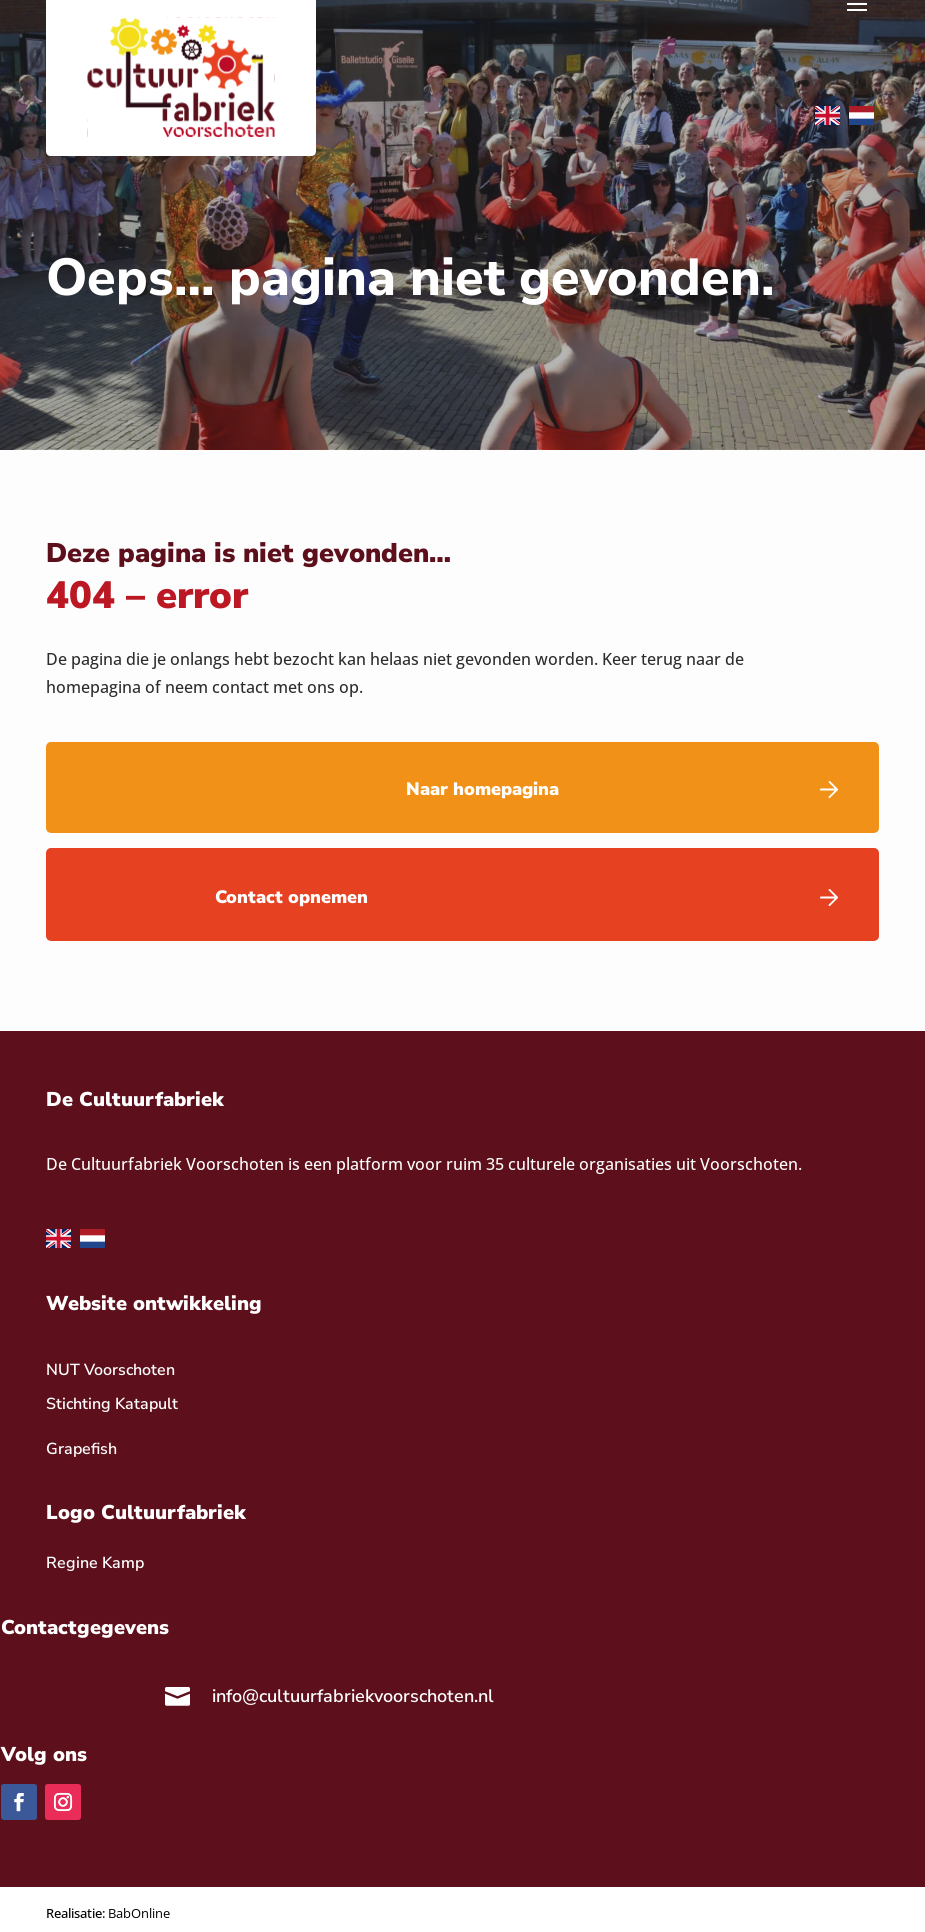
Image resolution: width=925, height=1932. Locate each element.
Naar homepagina (482, 789)
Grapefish (81, 1449)
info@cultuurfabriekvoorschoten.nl (353, 1696)
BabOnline (139, 1913)
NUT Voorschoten (110, 1370)
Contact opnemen (291, 897)
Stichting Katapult (112, 1404)
